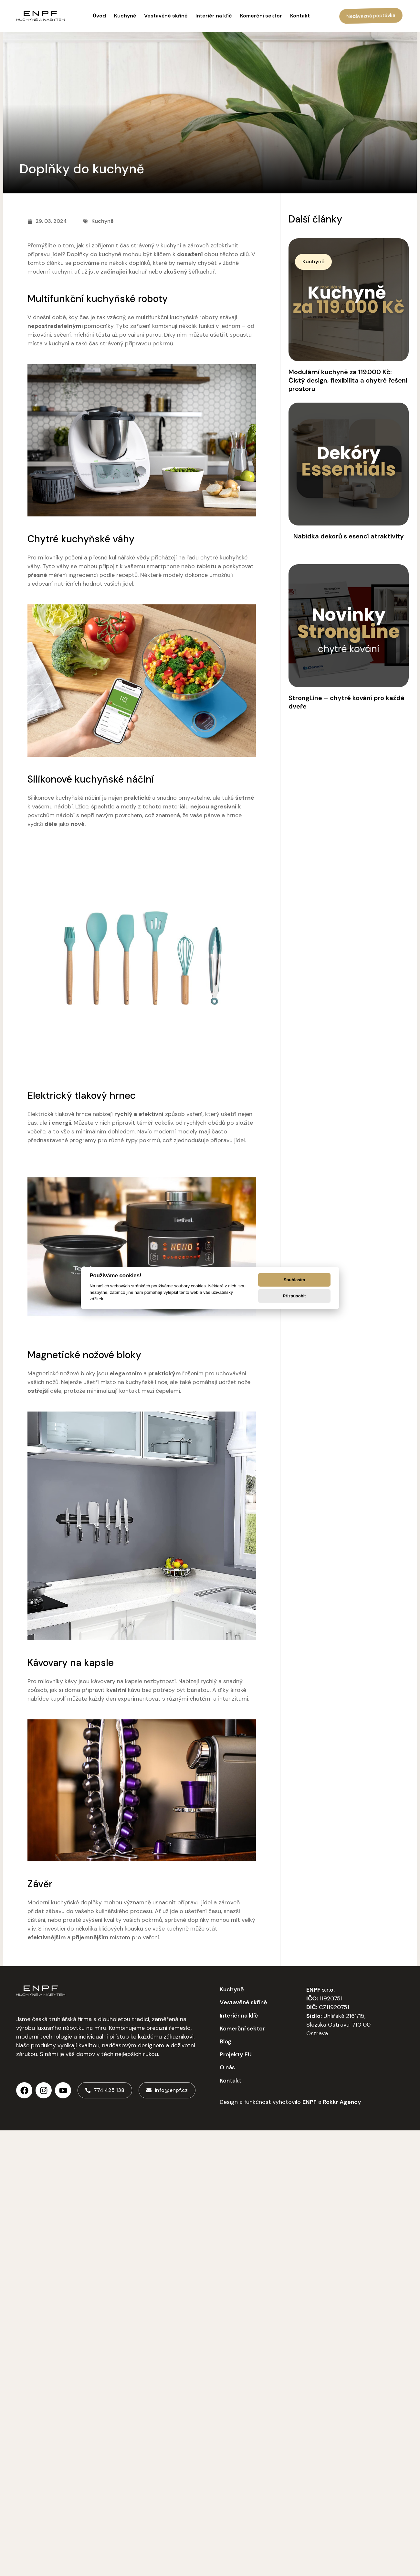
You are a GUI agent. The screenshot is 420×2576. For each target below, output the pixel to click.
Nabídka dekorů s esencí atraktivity (348, 536)
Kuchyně (102, 221)
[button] (313, 261)
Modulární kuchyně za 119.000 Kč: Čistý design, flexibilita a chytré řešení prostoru (348, 380)
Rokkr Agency (341, 2102)
